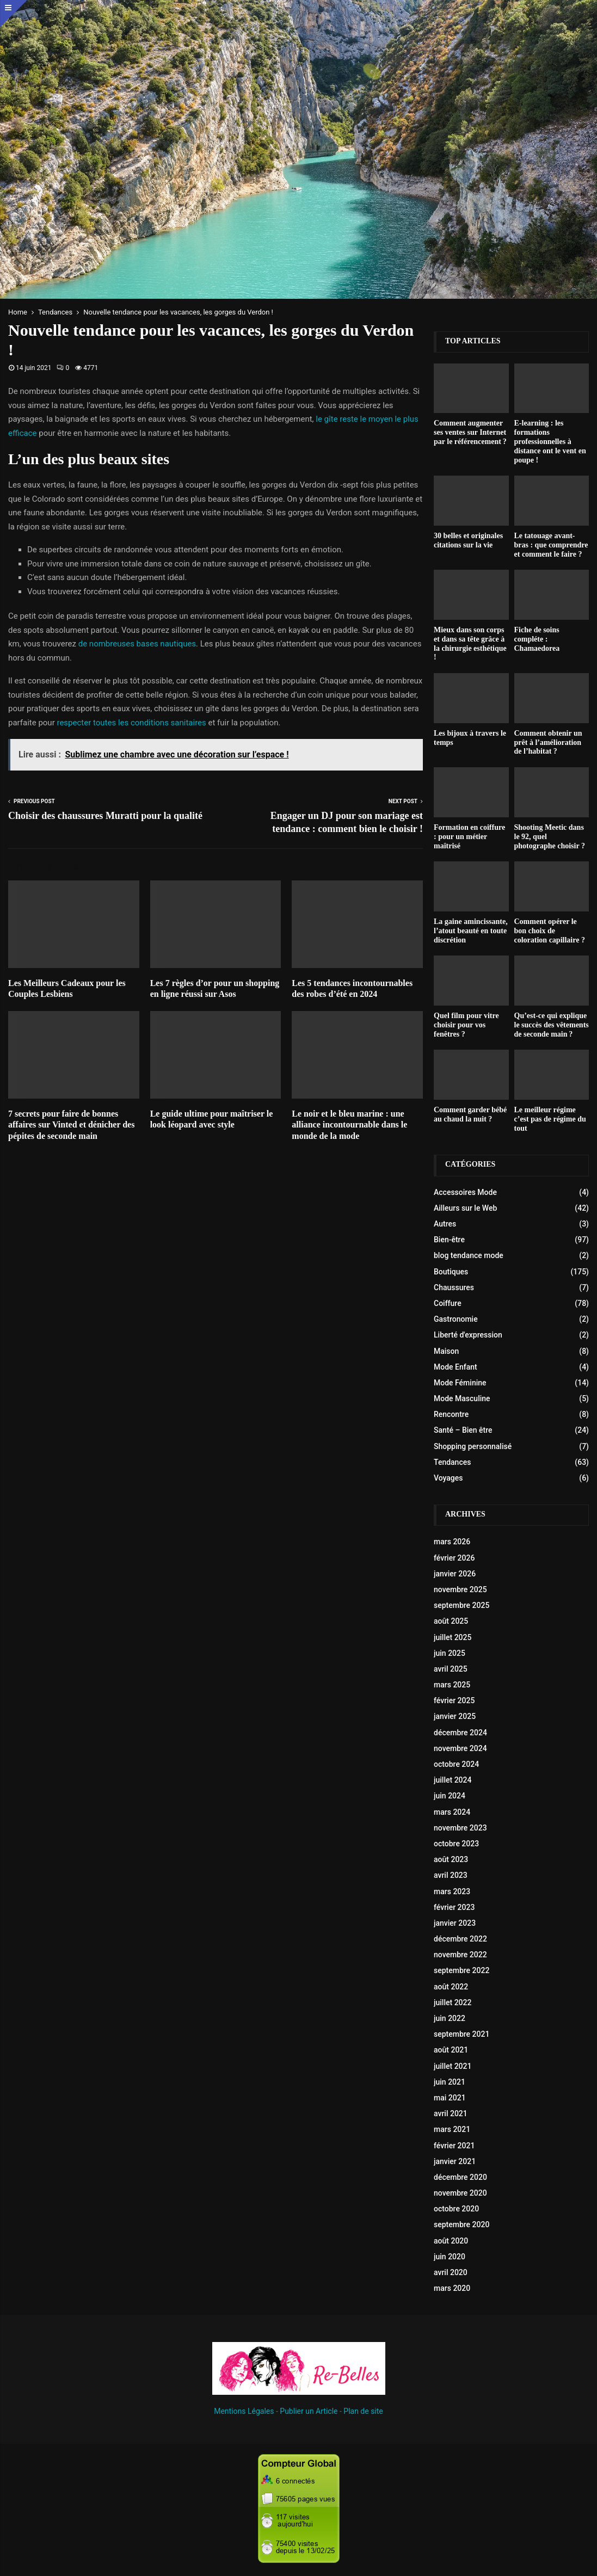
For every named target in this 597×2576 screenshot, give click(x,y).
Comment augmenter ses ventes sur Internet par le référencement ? (470, 432)
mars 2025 (452, 1684)
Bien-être (449, 1239)
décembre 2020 (460, 2177)
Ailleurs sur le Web (465, 1208)
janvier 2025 (455, 1716)
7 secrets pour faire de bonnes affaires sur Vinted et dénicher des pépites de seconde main (71, 1125)
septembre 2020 (461, 2224)
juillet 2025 (452, 1637)
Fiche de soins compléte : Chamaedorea (537, 639)
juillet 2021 (452, 2066)
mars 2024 (452, 1812)
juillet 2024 (452, 1780)
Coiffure (447, 1303)
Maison (446, 1351)
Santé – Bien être (463, 1430)
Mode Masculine (462, 1398)
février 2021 (454, 2145)
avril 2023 (450, 1875)
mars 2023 (452, 1891)
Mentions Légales (244, 2411)
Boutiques (451, 1271)
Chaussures (454, 1287)
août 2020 (451, 2240)
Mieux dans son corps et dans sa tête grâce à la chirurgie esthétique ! (470, 643)
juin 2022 (449, 2018)
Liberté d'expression (468, 1334)
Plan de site (363, 2411)
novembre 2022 (460, 1954)
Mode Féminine (460, 1382)
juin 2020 (449, 2256)
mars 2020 (452, 2288)
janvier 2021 (455, 2161)
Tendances (452, 1462)
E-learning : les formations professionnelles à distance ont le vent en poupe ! (550, 441)
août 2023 (451, 1859)
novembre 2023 (460, 1827)
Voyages (448, 1478)
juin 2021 (449, 2082)
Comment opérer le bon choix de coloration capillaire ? (549, 930)
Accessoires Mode (465, 1192)
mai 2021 (450, 2097)
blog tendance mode (468, 1255)
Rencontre (451, 1414)
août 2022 (451, 1986)
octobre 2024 (456, 1764)
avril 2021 (450, 2113)
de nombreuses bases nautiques (137, 644)
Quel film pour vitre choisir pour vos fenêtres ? (466, 1025)
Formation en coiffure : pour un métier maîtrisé (469, 836)
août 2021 (451, 2049)
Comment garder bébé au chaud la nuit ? (470, 1114)
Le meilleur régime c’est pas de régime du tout (550, 1119)
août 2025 (451, 1621)
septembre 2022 (461, 1970)
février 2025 (454, 1700)
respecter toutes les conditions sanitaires (131, 723)
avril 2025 (450, 1669)
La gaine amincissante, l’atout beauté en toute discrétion (471, 930)
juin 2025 (449, 1653)
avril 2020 (450, 2272)
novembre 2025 (460, 1589)
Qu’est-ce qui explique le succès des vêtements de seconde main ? (551, 1025)
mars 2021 (452, 2129)
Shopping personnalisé (473, 1446)
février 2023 (454, 1907)
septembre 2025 (461, 1605)
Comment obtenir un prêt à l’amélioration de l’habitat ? (548, 742)
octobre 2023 (456, 1843)
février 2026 (454, 1558)
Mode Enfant (455, 1367)
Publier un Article (308, 2411)
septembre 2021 (461, 2034)
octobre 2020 (456, 2208)
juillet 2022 (452, 2002)
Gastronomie (456, 1319)
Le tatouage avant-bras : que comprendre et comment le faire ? (551, 545)
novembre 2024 (460, 1748)
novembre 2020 (460, 2193)
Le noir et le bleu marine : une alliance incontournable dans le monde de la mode (349, 1125)
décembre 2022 (460, 1938)
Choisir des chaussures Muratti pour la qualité (105, 815)
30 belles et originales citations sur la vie (468, 540)
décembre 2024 (460, 1732)
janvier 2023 (455, 1923)
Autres (445, 1223)
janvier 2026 (455, 1573)
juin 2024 (449, 1795)
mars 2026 (452, 1541)
